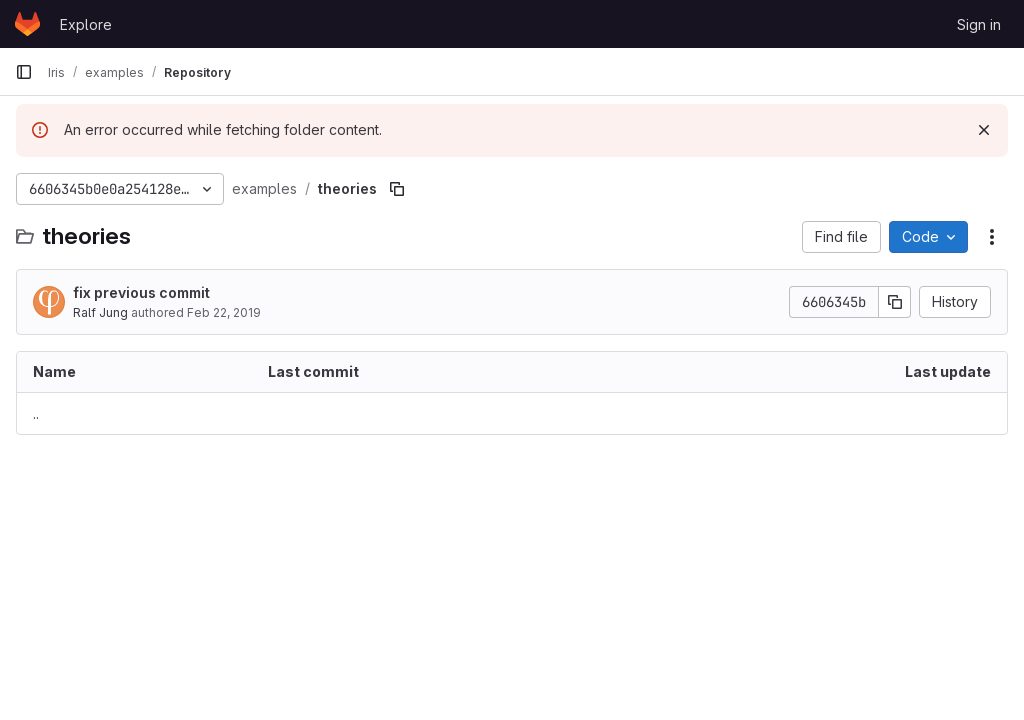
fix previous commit (141, 292)
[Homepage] (27, 24)
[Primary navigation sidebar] (24, 72)
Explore (86, 24)
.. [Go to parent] (36, 413)
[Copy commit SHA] (895, 302)
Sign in (979, 24)
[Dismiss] (984, 130)
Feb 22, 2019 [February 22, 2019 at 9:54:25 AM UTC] (224, 312)
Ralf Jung (100, 312)
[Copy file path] (397, 189)
